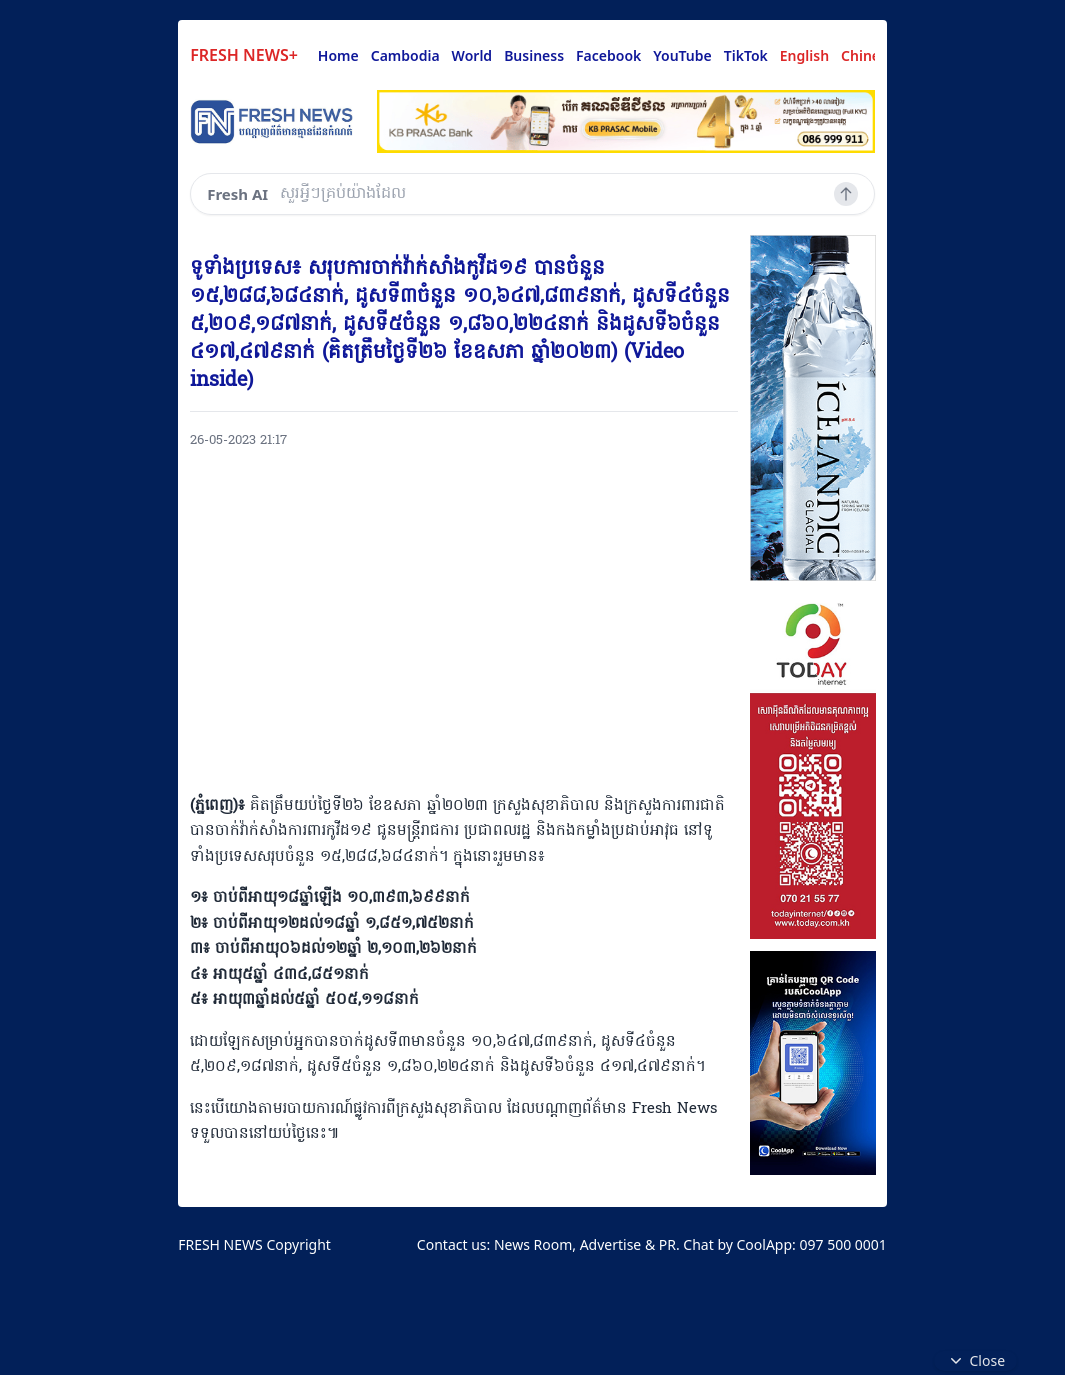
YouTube (682, 55)
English (804, 55)
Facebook (608, 55)
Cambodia (405, 55)
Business (534, 55)
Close (976, 1361)
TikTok (746, 55)
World (472, 55)
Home (338, 55)
